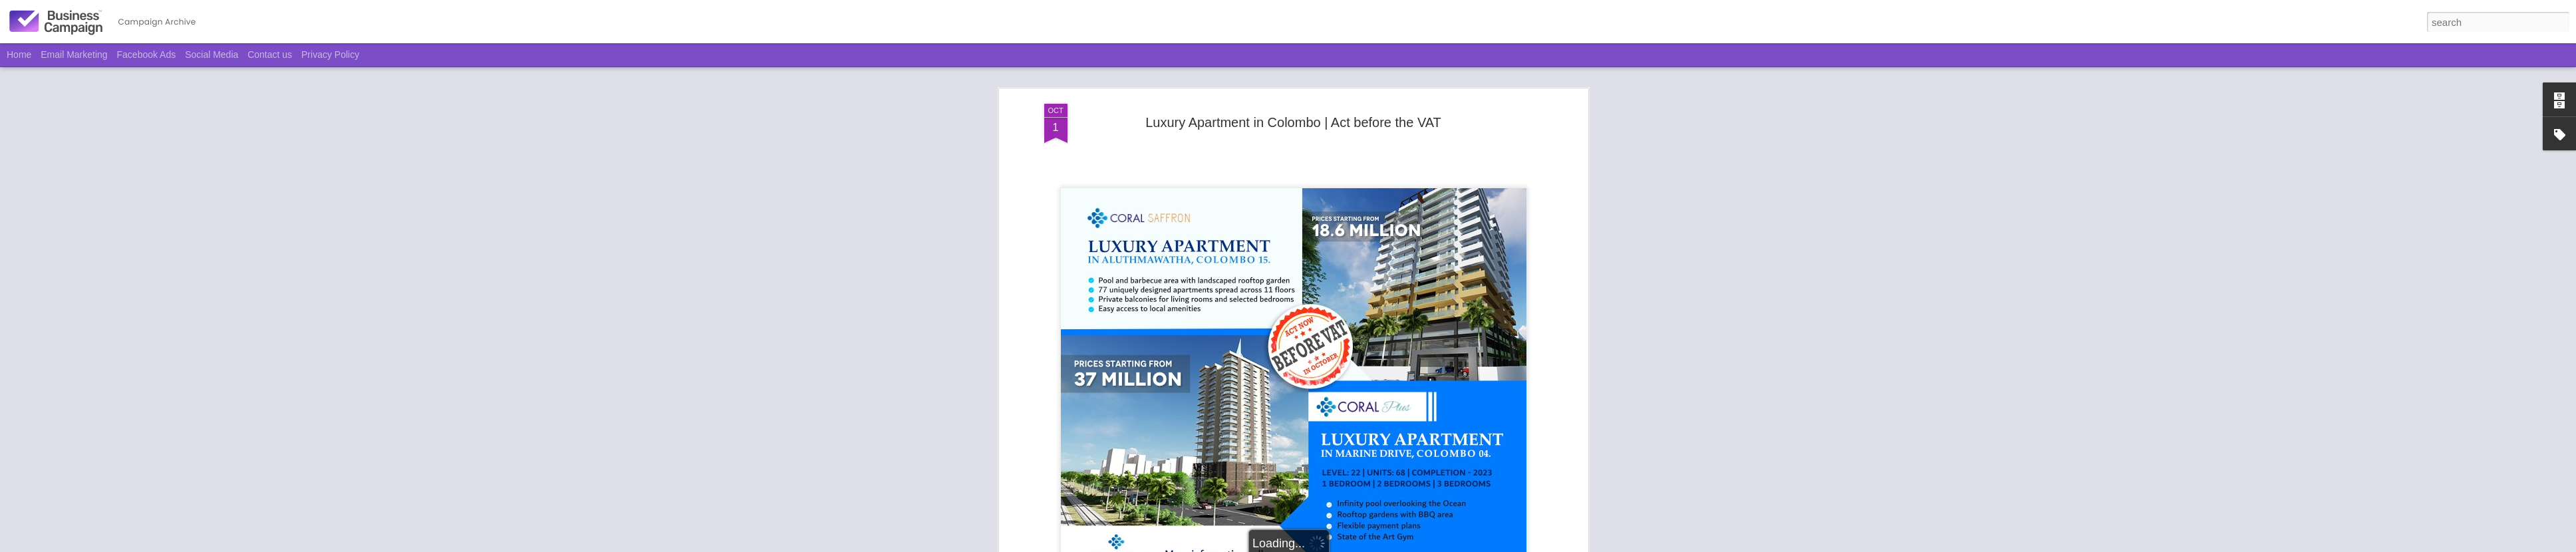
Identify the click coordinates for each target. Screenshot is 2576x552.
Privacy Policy (330, 54)
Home (19, 54)
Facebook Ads (146, 54)
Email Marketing (74, 54)
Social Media (211, 54)
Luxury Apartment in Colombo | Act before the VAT (1293, 122)
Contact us (269, 54)
